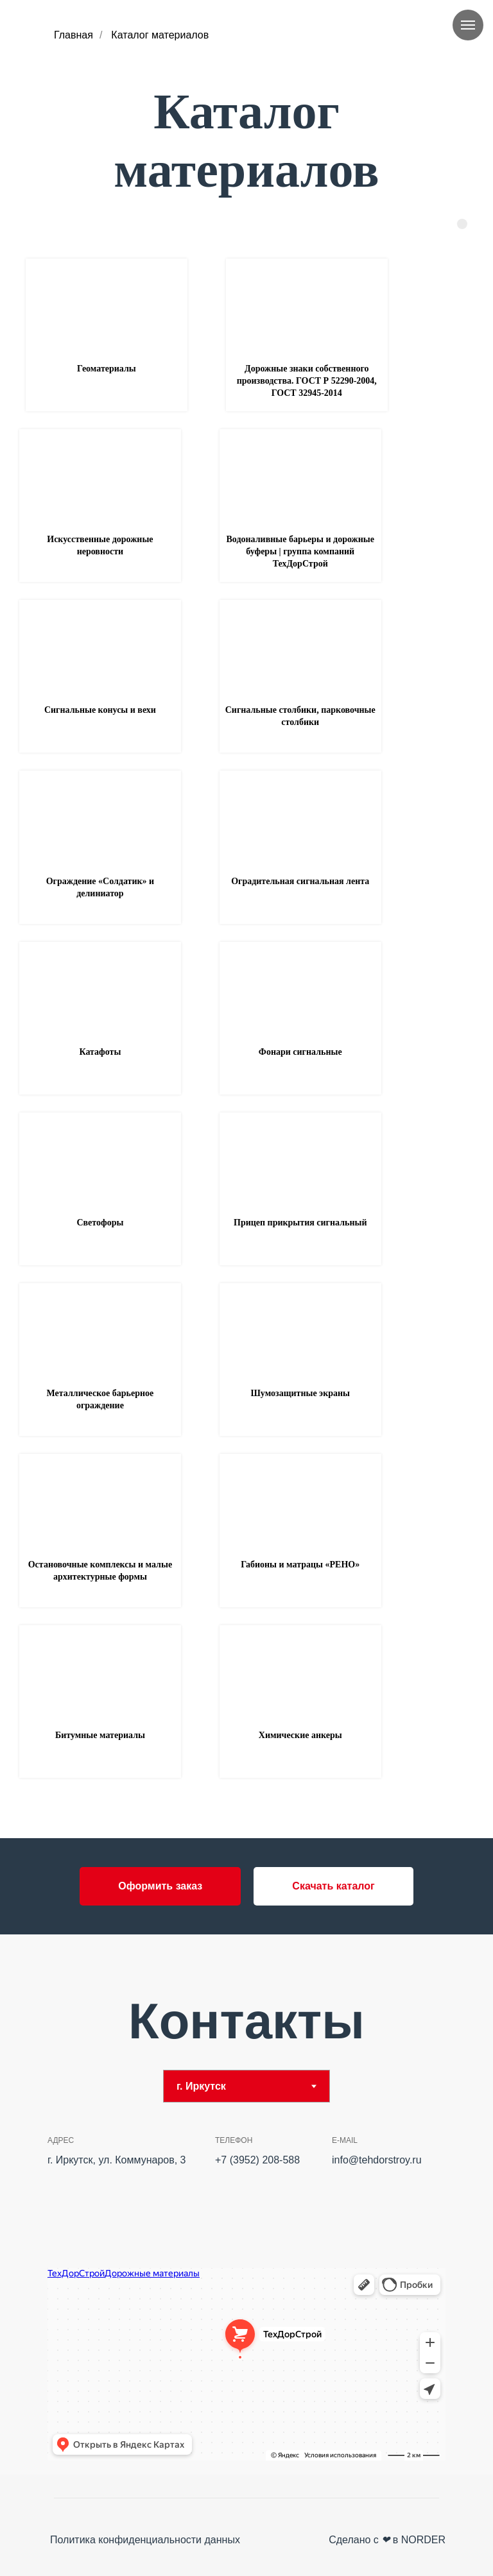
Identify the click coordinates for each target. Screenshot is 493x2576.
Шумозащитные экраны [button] (300, 1393)
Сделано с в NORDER (387, 2539)
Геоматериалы (106, 368)
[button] (160, 1886)
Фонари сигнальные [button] (300, 1052)
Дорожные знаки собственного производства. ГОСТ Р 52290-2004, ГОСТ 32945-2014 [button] (307, 381)
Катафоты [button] (100, 1052)
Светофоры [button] (99, 1222)
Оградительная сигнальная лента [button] (300, 881)
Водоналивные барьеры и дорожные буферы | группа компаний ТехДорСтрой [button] (300, 551)
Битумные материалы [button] (100, 1735)
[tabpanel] (246, 2298)
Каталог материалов (160, 35)
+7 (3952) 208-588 (257, 2159)
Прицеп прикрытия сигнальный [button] (300, 1222)
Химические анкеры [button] (300, 1735)
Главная (73, 35)
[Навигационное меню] (468, 25)
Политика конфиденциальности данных (145, 2539)
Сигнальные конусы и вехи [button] (100, 710)
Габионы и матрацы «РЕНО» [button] (300, 1564)
